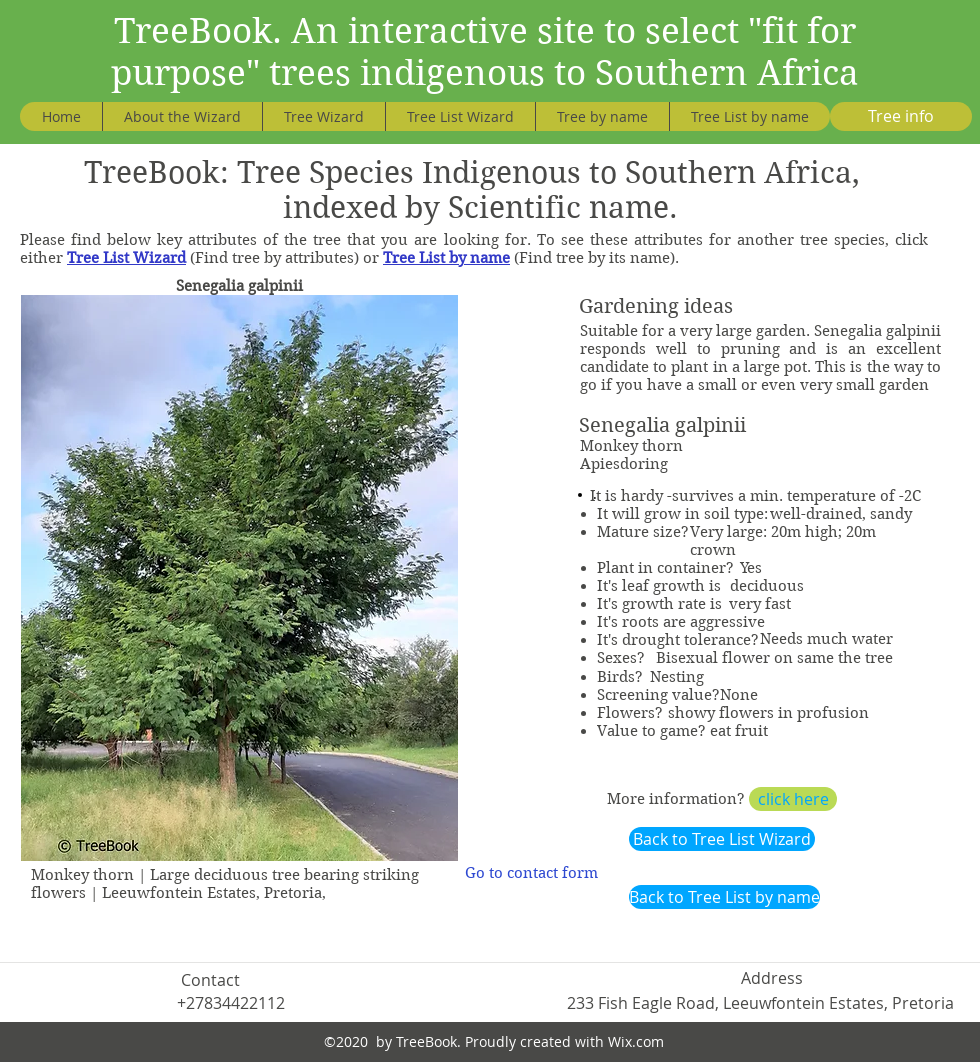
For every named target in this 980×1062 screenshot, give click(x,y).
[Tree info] (901, 116)
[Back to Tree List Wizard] (722, 839)
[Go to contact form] (531, 873)
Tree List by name (446, 258)
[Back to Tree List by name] (724, 897)
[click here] (793, 799)
